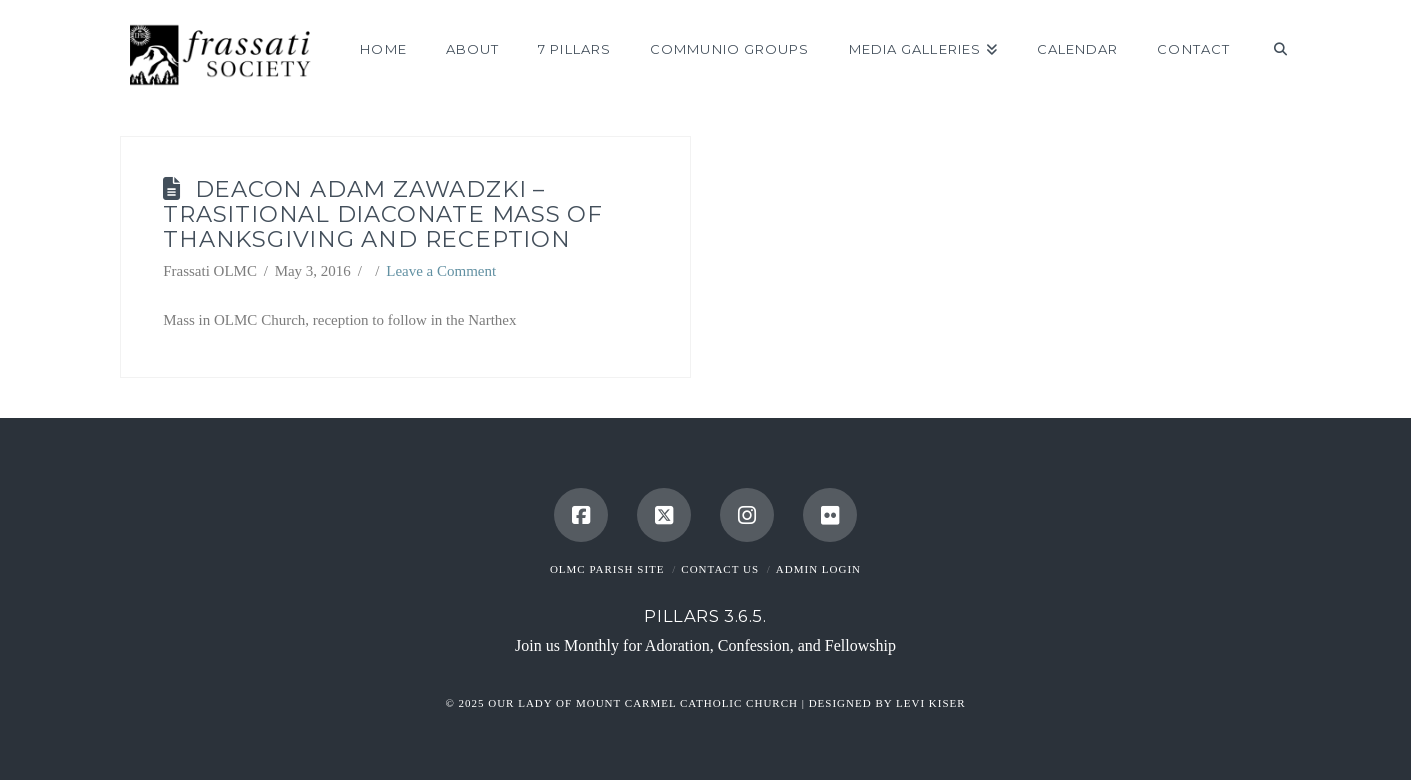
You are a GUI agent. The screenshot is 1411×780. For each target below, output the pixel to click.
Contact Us (720, 569)
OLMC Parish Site (607, 569)
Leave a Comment (441, 271)
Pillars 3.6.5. (705, 616)
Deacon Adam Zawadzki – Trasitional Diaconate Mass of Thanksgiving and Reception (383, 214)
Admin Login (818, 569)
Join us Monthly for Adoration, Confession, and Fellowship (705, 645)
